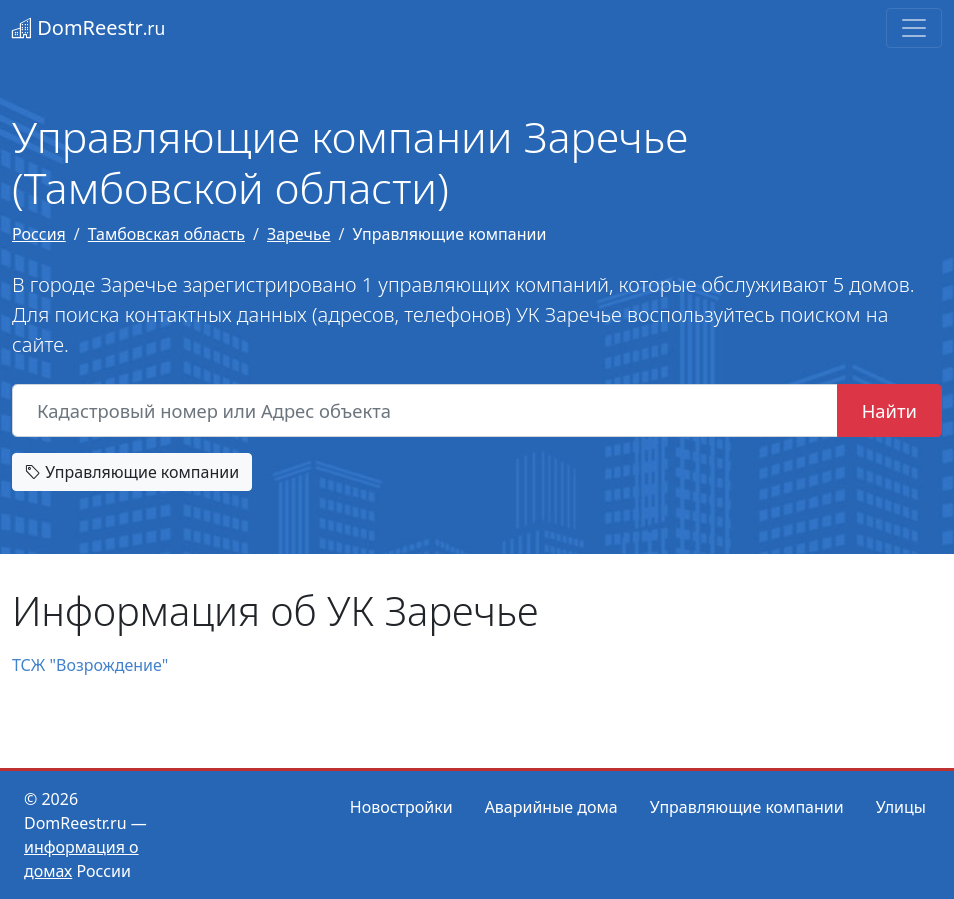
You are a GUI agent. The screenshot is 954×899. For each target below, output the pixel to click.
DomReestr (88, 27)
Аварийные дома (551, 807)
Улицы (901, 807)
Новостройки (401, 807)
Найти (889, 410)
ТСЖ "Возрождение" (90, 665)
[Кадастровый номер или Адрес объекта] (425, 411)
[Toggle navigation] (914, 28)
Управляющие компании (132, 472)
